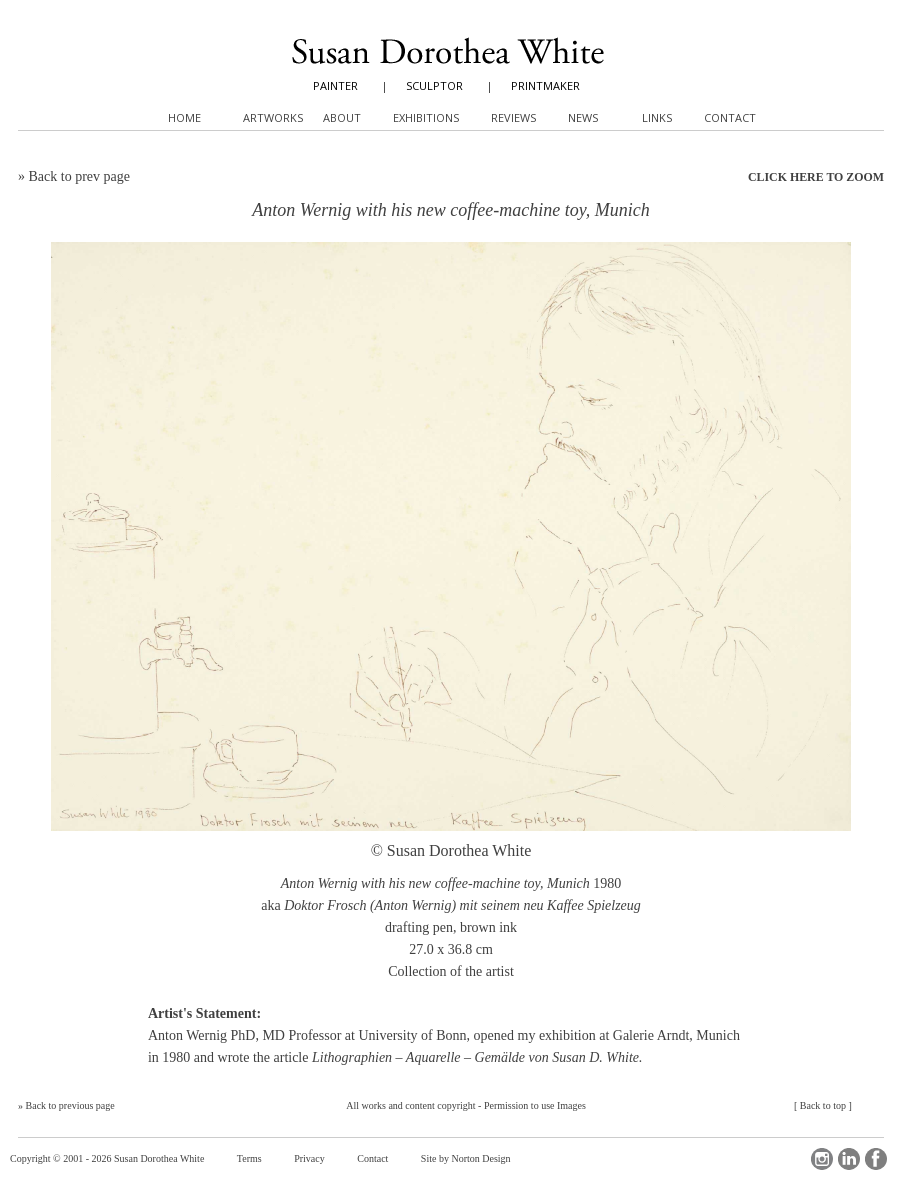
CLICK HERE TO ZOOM (816, 177)
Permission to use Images (535, 1105)
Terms (249, 1158)
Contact (372, 1158)
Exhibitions (426, 117)
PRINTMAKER (545, 85)
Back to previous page (70, 1105)
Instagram (822, 1159)
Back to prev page (79, 176)
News (583, 117)
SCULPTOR (434, 85)
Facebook (876, 1159)
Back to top (823, 1105)
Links (657, 117)
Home (184, 117)
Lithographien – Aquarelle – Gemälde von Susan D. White (475, 1057)
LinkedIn (849, 1159)
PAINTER (335, 85)
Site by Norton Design (466, 1158)
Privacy (309, 1158)
